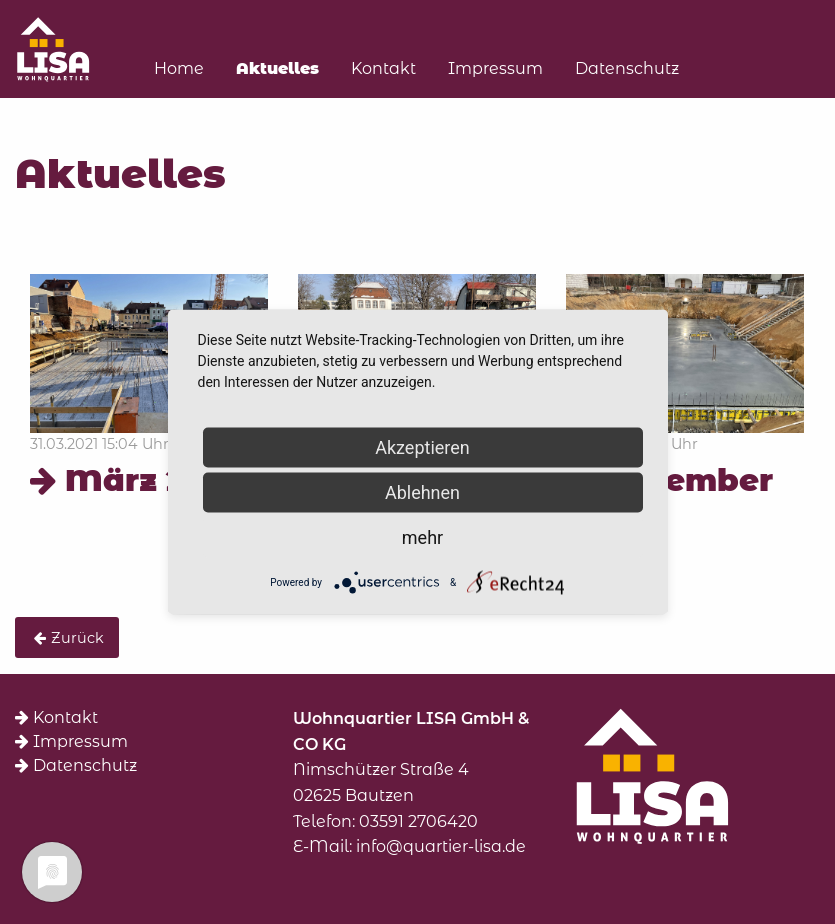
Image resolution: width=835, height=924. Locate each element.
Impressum (71, 741)
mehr (422, 537)
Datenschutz (76, 765)
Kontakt (56, 717)
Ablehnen (422, 492)
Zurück (77, 638)
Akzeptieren (422, 447)
